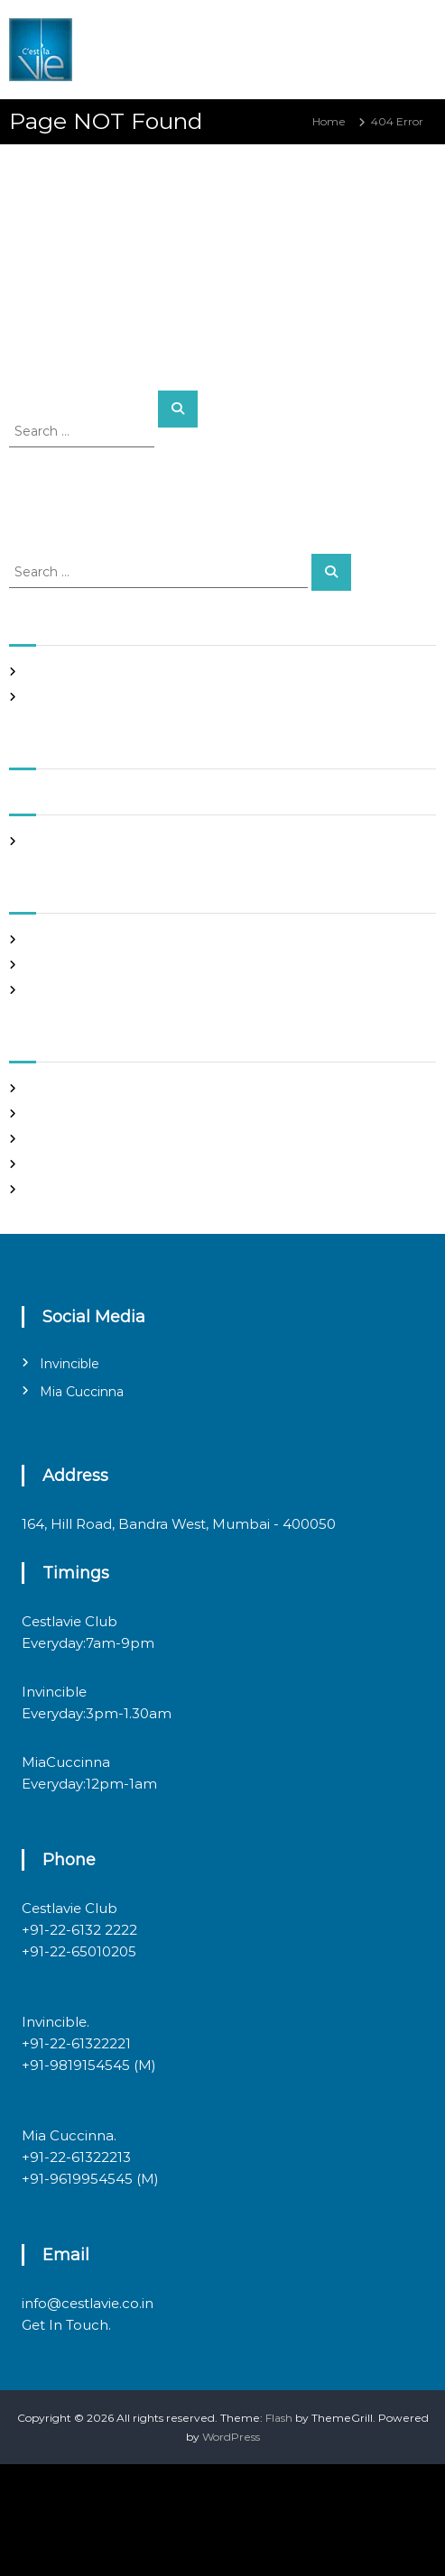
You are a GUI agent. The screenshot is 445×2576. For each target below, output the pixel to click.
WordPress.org (66, 1189)
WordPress (231, 2436)
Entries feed (60, 1138)
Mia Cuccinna (82, 1392)
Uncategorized (67, 990)
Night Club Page (71, 671)
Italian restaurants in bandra (102, 697)
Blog (39, 939)
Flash (278, 2417)
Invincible (69, 1364)
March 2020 (59, 841)
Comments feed (71, 1164)
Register (50, 1088)
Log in (43, 1113)
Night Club (56, 964)
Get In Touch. (66, 2324)
